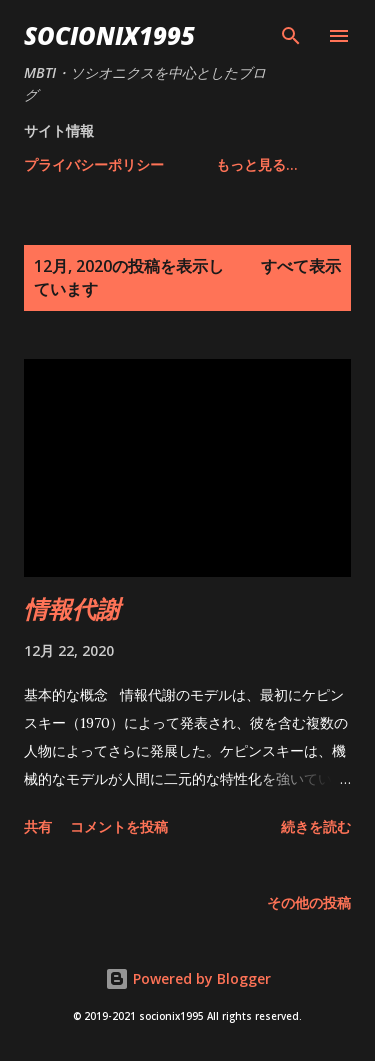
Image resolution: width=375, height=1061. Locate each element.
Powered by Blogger (188, 978)
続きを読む (316, 826)
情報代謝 (72, 608)
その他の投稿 (309, 902)
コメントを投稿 (119, 826)
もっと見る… (257, 164)
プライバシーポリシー (94, 164)
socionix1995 (109, 35)
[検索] (291, 36)
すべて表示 (301, 266)
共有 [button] (38, 826)
